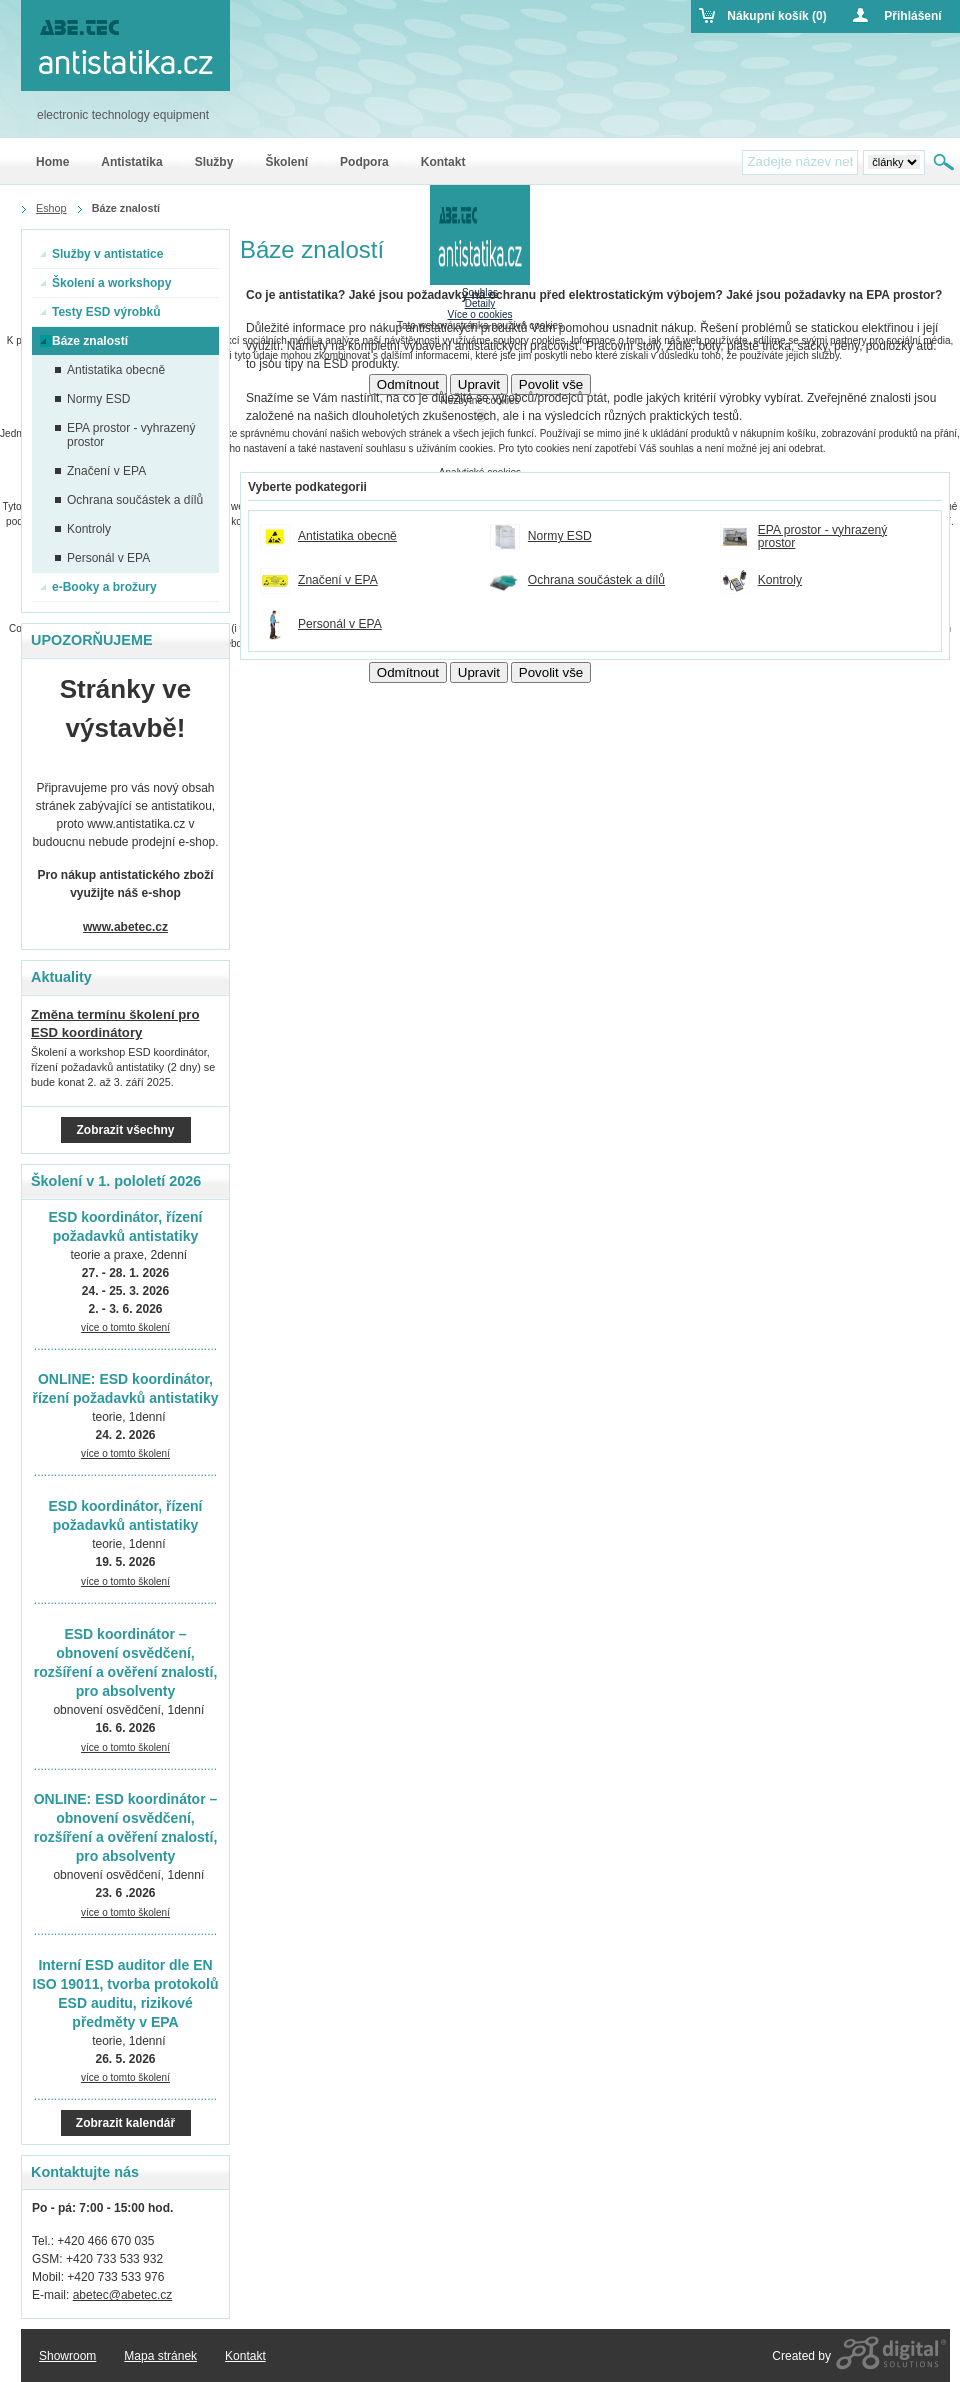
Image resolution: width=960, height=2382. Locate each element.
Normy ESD (560, 536)
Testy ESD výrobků (100, 312)
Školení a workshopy (105, 283)
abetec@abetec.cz (123, 2295)
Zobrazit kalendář (125, 2123)
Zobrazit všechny (125, 1130)
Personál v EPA (340, 624)
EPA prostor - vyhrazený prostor (823, 537)
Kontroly (780, 580)
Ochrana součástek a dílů (596, 580)
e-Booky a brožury (98, 587)
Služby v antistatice (101, 254)
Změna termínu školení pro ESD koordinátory (115, 1023)
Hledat (945, 162)
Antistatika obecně (347, 536)
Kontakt (245, 2356)
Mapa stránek (160, 2356)
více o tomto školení (125, 1327)
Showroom (67, 2356)
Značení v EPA (338, 580)
